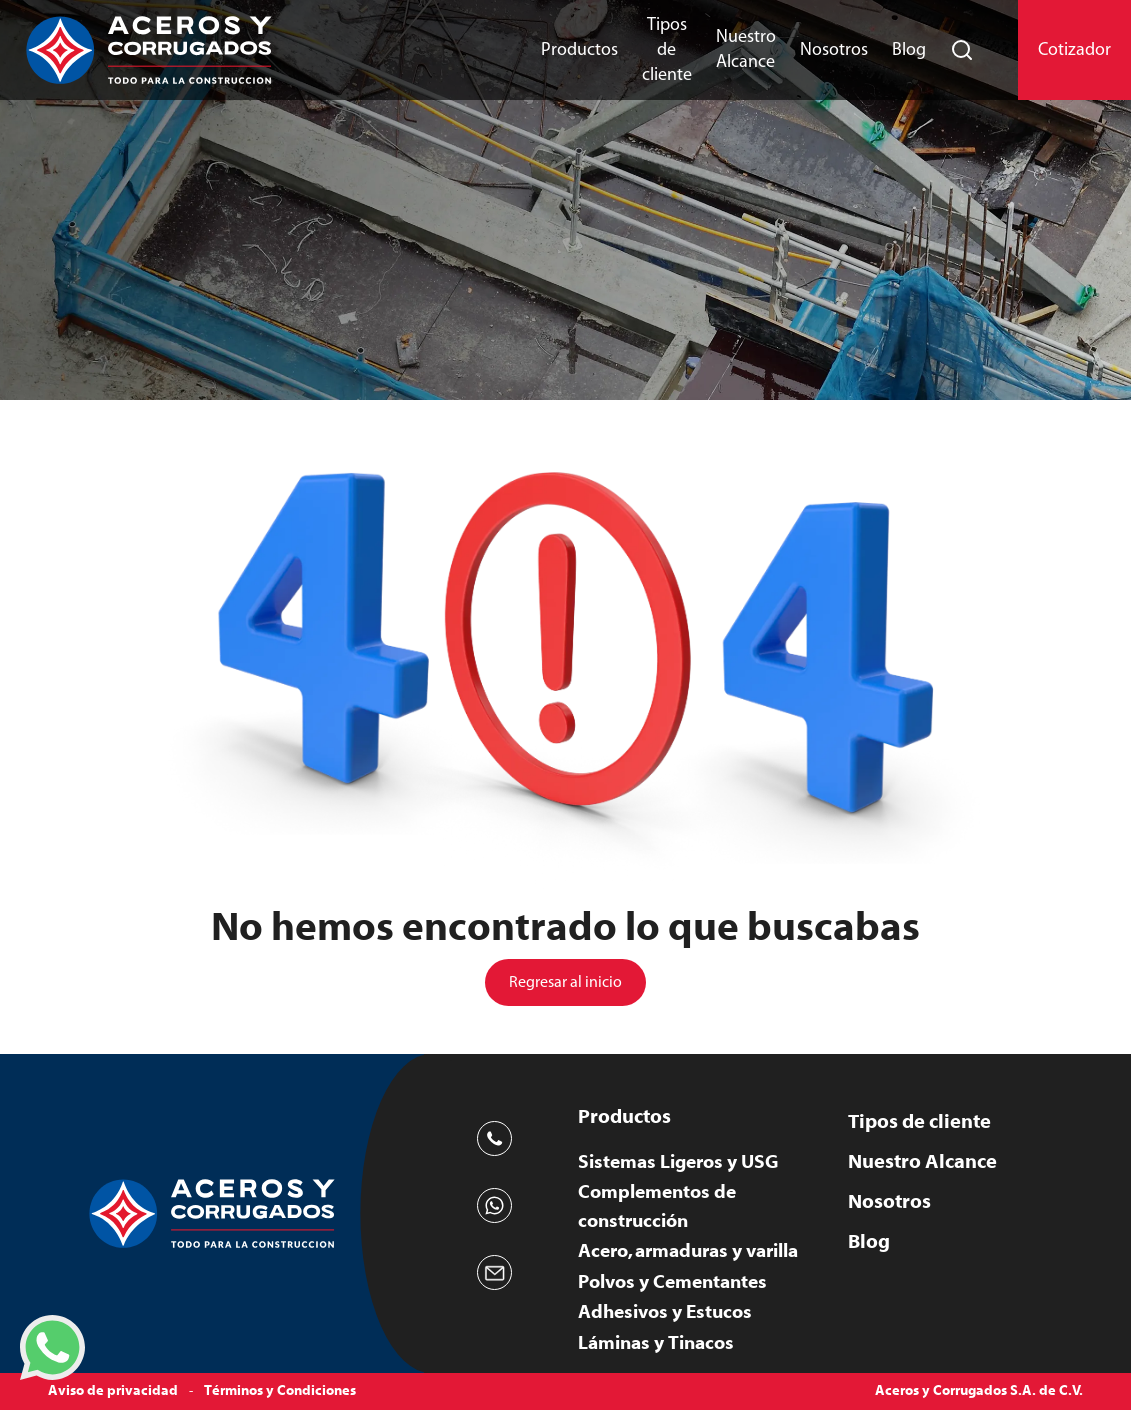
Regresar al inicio (565, 982)
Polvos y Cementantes (672, 1282)
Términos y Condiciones (280, 1391)
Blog (909, 50)
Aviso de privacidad (113, 1391)
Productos (579, 50)
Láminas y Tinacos (656, 1343)
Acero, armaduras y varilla (688, 1251)
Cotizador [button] (1074, 50)
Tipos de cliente (667, 50)
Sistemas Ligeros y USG (678, 1162)
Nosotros (834, 50)
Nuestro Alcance (746, 49)
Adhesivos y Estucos (665, 1312)
